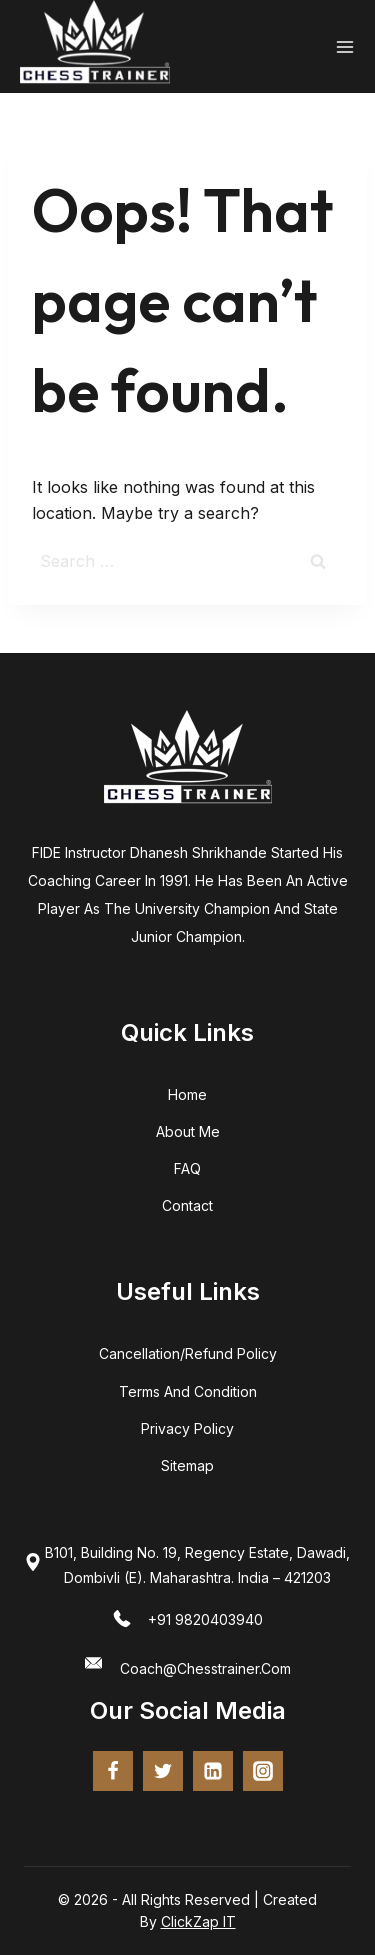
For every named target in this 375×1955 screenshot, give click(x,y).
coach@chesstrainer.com (205, 1668)
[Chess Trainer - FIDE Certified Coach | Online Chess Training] (95, 46)
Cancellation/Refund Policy (188, 1353)
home (187, 1094)
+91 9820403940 (205, 1619)
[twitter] (163, 1771)
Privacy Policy (187, 1428)
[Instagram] (263, 1771)
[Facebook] (113, 1771)
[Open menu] (345, 47)
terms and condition (188, 1391)
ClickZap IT (198, 1921)
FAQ (187, 1168)
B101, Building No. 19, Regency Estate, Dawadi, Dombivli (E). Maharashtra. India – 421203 (197, 1565)
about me (188, 1131)
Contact (187, 1205)
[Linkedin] (213, 1771)
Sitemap (187, 1465)
